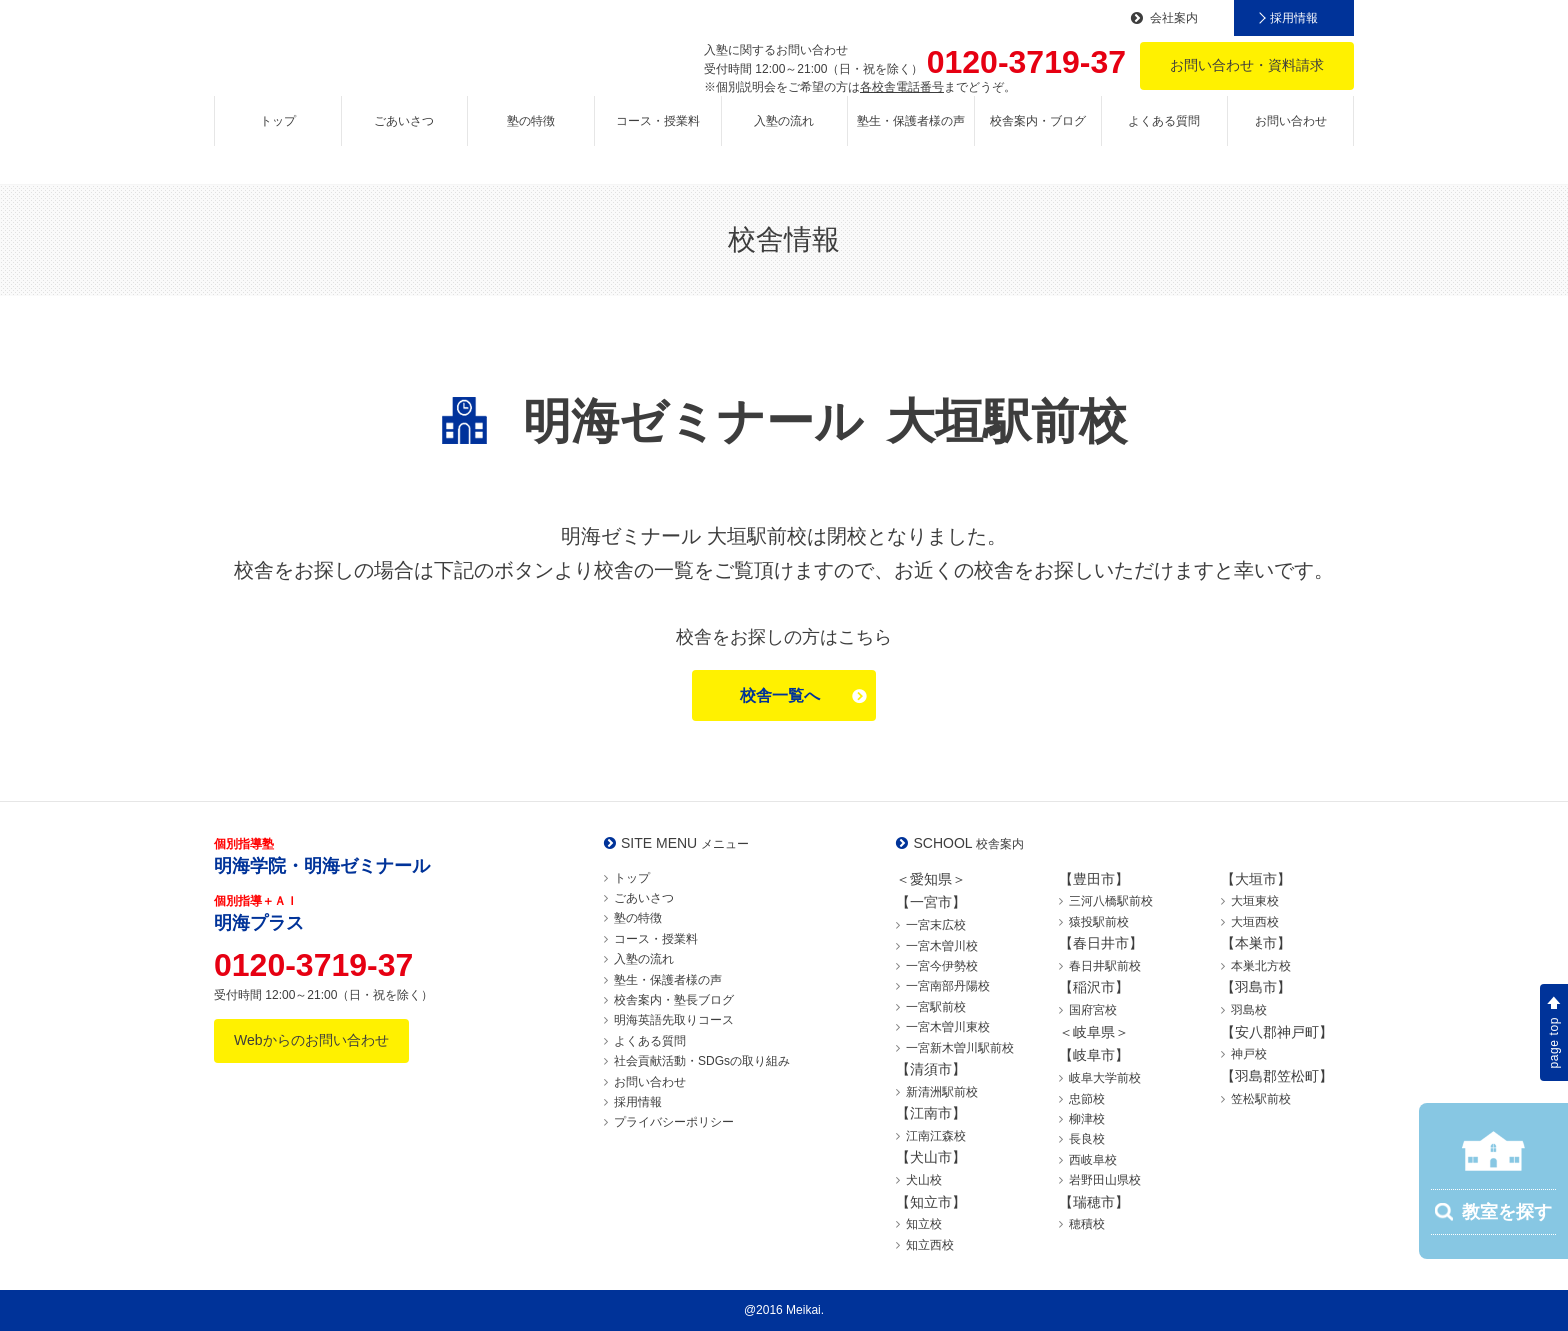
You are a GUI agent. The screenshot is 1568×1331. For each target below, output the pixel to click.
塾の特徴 (531, 137)
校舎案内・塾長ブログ (674, 1000)
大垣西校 (1255, 922)
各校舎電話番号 (902, 87)
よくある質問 (1164, 137)
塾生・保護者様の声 (911, 137)
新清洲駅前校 (942, 1092)
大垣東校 (1255, 901)
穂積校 (1087, 1224)
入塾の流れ (784, 137)
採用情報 (1294, 18)
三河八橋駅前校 (1111, 901)
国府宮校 (1093, 1010)
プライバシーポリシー (674, 1122)
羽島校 (1249, 1010)
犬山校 (924, 1180)
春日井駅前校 (1105, 966)
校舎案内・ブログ (1038, 137)
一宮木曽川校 (942, 946)
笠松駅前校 (1261, 1099)
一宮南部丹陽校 (948, 986)
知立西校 (930, 1245)
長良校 (1087, 1139)
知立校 (924, 1224)
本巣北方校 (1261, 966)
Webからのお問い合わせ (311, 1040)
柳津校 (1087, 1119)
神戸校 (1249, 1054)
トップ (278, 137)
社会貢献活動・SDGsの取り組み (702, 1061)
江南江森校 (936, 1136)
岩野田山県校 (1105, 1180)
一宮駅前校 (936, 1007)
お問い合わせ (1291, 137)
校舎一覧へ (780, 695)
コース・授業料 (658, 137)
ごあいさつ (404, 137)
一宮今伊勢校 (942, 966)
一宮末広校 (936, 925)
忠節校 (1087, 1099)
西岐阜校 (1093, 1160)
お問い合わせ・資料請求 (1247, 65)
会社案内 (1174, 18)
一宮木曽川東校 (948, 1027)
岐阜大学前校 (1105, 1078)
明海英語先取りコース (674, 1020)
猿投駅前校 (1099, 922)
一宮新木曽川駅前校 (960, 1048)
